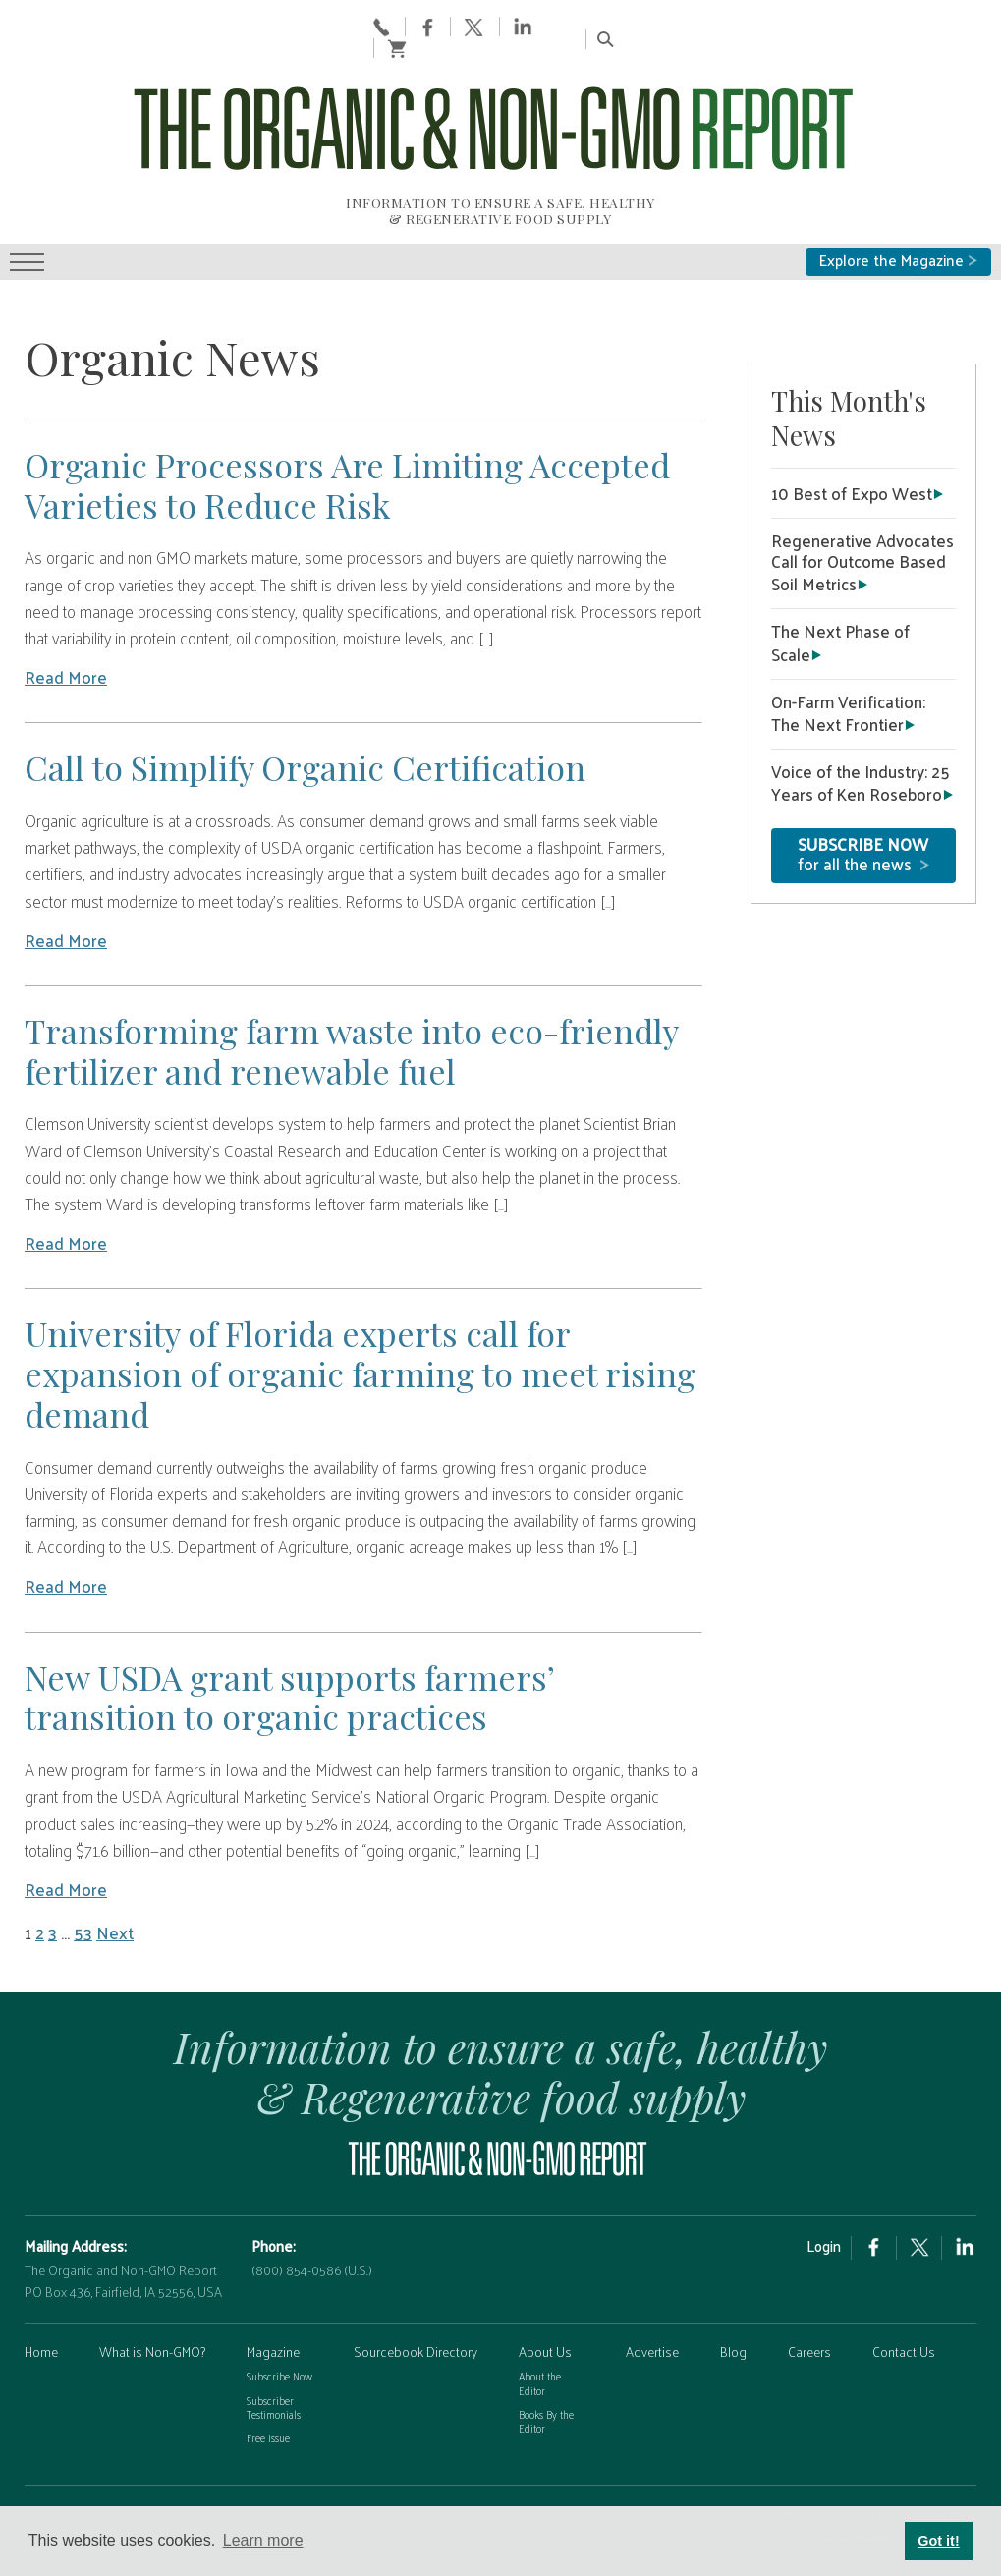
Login (823, 2175)
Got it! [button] (938, 2540)
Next (115, 1862)
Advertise (652, 2281)
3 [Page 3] (52, 1862)
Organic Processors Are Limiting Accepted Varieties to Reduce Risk (347, 415)
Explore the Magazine (898, 191)
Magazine (273, 2281)
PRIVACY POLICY (72, 2446)
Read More (66, 607)
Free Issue (268, 2368)
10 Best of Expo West (851, 423)
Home (41, 2281)
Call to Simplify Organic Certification (305, 697)
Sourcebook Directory (415, 2281)
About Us (545, 2281)
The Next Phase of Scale (840, 572)
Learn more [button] (263, 2540)
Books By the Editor (546, 2351)
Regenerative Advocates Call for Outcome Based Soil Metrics (862, 492)
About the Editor (540, 2313)
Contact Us (903, 2281)
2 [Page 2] (39, 1862)
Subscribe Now (279, 2306)
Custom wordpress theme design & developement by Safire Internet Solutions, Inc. (825, 2457)
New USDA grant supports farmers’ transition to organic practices (289, 1626)
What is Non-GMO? (152, 2281)
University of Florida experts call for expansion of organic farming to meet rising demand (360, 1304)
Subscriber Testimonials (274, 2337)
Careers (809, 2281)
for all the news (863, 784)
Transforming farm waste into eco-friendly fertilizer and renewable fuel (351, 981)
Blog (733, 2281)
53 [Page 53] (83, 1862)
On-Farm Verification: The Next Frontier (848, 642)
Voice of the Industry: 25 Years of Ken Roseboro (860, 713)
